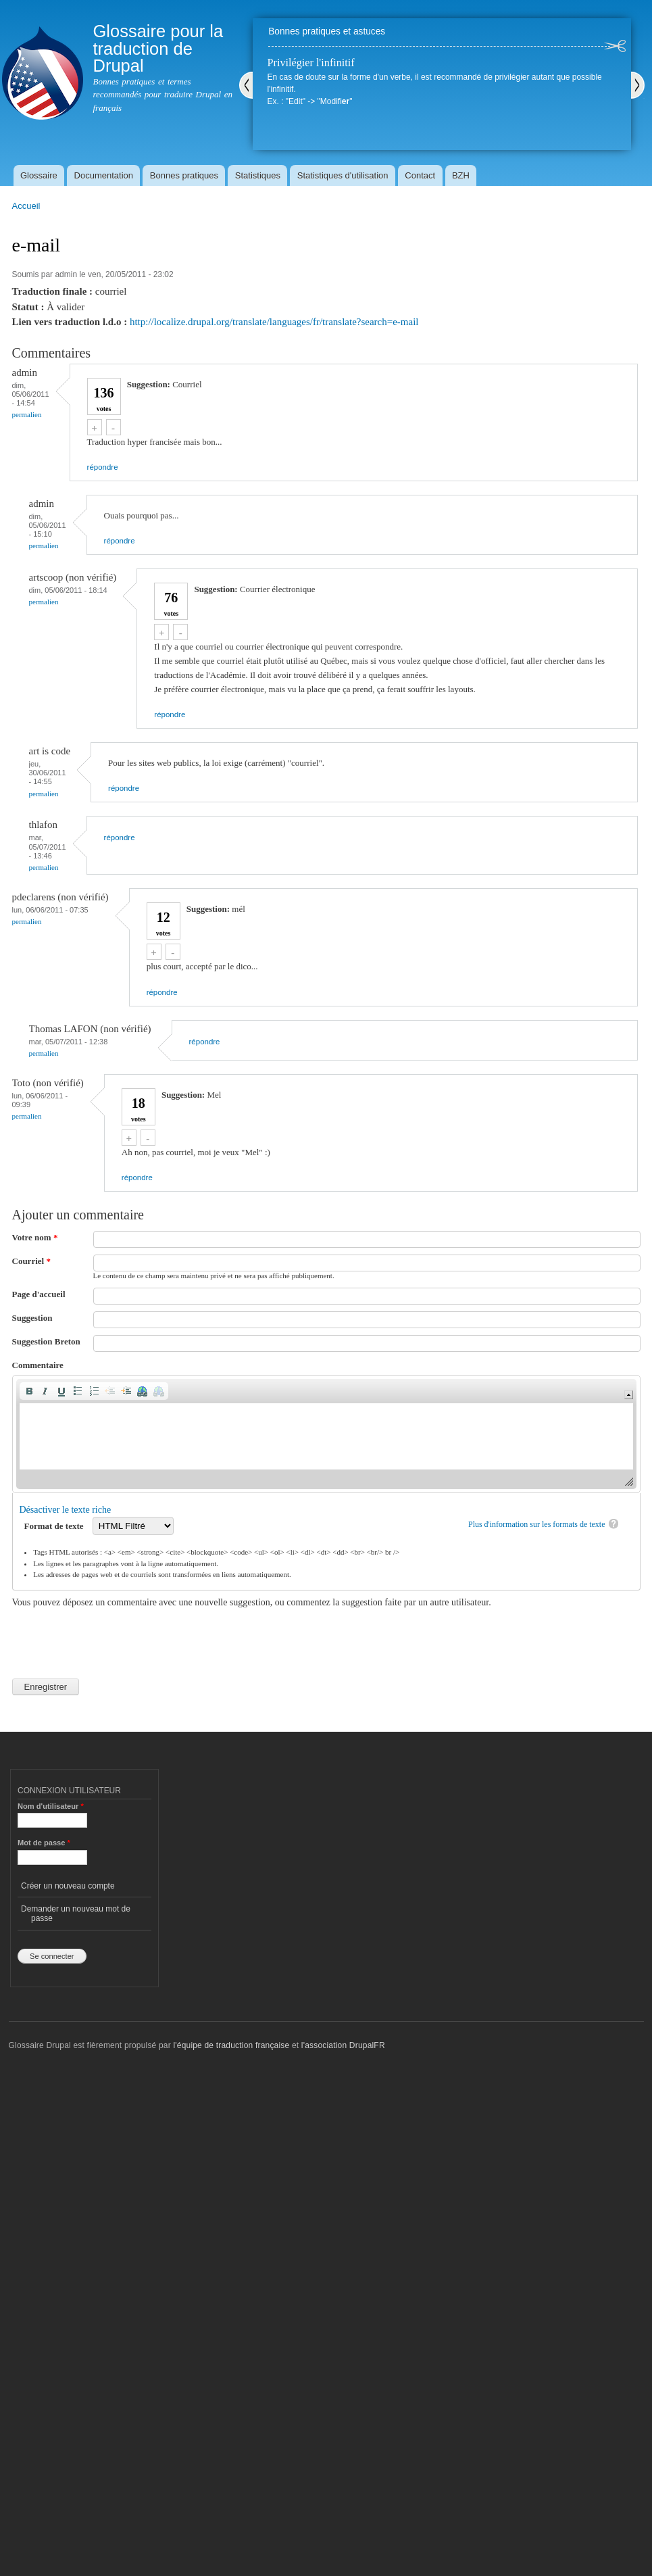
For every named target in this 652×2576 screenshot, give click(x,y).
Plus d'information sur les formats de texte (536, 1524)
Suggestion (32, 1318)
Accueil (26, 206)
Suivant (638, 85)
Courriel (31, 1261)
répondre (102, 467)
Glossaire (38, 175)
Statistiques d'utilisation (342, 175)
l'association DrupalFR (343, 2045)
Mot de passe (44, 1843)
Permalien (27, 414)
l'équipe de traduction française (231, 2045)
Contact (420, 175)
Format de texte (55, 1526)
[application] (326, 1434)
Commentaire (38, 1365)
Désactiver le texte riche (65, 1510)
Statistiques (257, 175)
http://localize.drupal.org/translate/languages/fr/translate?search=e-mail (274, 321)
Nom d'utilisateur (51, 1806)
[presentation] (115, 1635)
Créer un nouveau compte (68, 1886)
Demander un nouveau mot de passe (75, 1913)
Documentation (103, 175)
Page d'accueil (39, 1294)
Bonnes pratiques (184, 175)
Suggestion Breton (46, 1341)
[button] (29, 1391)
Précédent (246, 85)
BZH (461, 175)
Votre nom (35, 1237)
